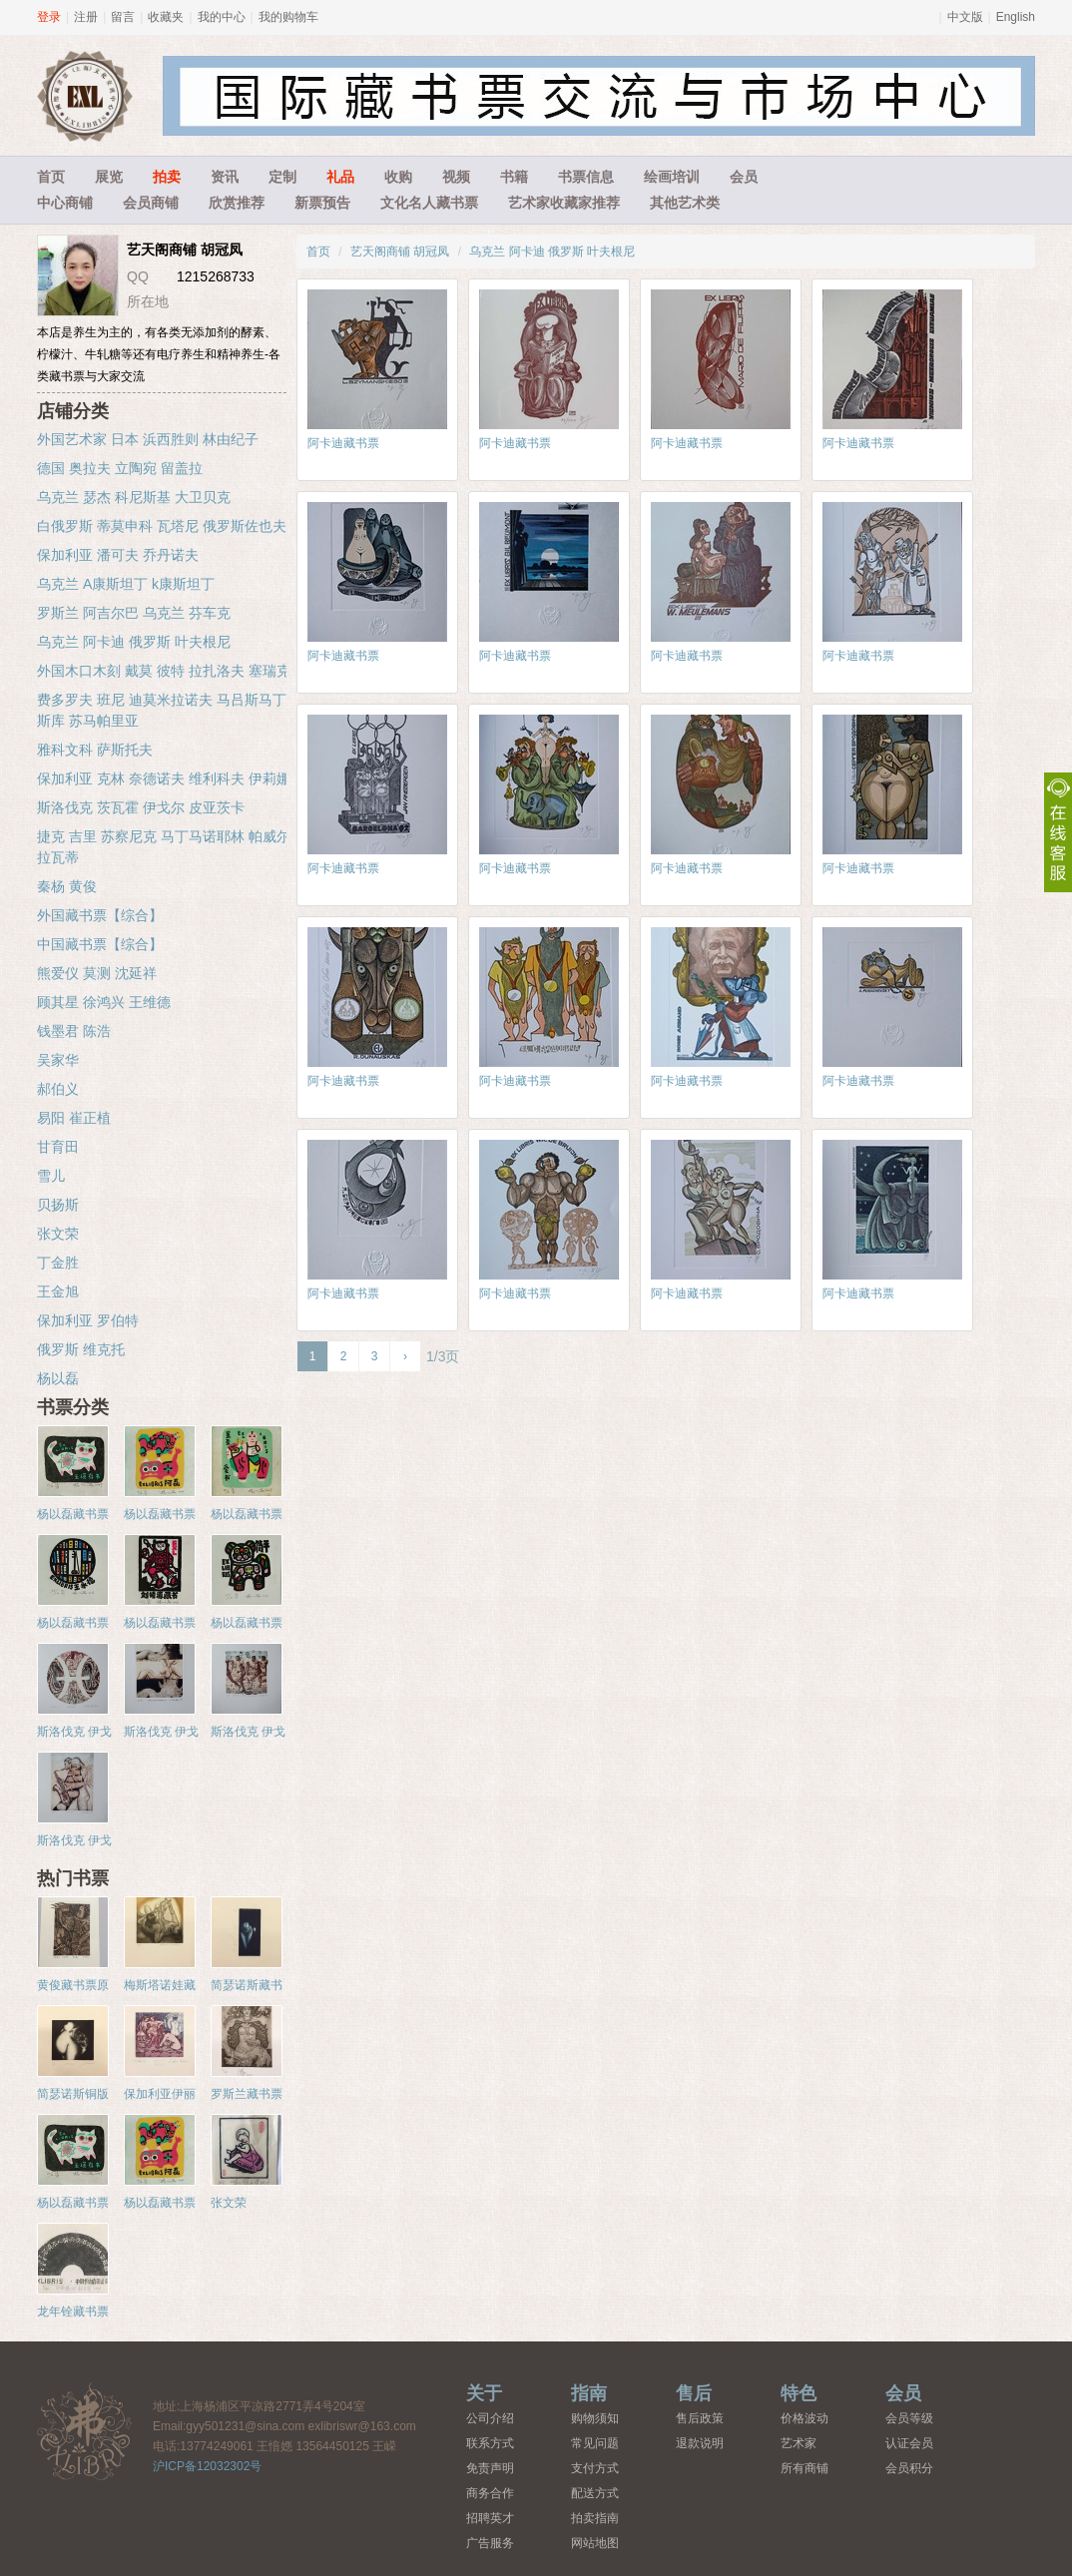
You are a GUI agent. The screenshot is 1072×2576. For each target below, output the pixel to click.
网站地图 (595, 2543)
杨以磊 (58, 1378)
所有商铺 (804, 2468)
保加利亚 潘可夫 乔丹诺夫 (118, 555)
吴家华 (58, 1060)
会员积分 (909, 2468)
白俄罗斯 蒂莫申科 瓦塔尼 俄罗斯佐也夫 (161, 526)
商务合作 (490, 2493)
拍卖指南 (595, 2518)
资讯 (225, 177)
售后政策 (700, 2418)
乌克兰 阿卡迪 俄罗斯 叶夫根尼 (552, 251)
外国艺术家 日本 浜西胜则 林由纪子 (148, 439)
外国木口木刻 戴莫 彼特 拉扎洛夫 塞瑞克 (163, 671)
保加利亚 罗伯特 (88, 1320)
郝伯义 (58, 1089)
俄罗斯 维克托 (81, 1349)
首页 (51, 177)
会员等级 (909, 2418)
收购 (398, 177)
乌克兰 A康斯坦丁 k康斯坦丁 (126, 584)
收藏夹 (166, 17)
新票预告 (322, 203)
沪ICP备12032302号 (207, 2466)
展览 (109, 177)
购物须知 (595, 2418)
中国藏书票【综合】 (100, 944)
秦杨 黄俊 (67, 886)
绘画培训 (672, 177)
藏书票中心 (85, 2430)
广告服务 (490, 2543)
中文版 (965, 17)
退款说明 (700, 2443)
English (1015, 17)
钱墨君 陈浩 (74, 1031)
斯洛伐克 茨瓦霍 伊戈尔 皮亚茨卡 (141, 807)
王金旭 (58, 1291)
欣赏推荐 (237, 203)
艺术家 (798, 2443)
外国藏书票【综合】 (100, 915)
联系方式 (490, 2443)
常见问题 (595, 2443)
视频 (456, 177)
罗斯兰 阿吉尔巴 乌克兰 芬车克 (134, 613)
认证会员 (909, 2443)
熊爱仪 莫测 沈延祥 (97, 973)
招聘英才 (490, 2518)
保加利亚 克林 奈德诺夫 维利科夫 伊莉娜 (163, 778)
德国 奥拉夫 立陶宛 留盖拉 (120, 468)
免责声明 (490, 2468)
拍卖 (167, 177)
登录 (49, 17)
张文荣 (58, 1234)
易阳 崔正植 (74, 1118)
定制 (282, 177)
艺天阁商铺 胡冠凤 (399, 251)
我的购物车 (288, 17)
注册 (86, 17)
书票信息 (586, 177)
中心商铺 (65, 203)
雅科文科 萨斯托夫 (95, 750)
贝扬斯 (58, 1205)
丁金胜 (58, 1263)
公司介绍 (490, 2418)
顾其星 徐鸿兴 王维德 (104, 1002)
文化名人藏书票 (429, 203)
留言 (123, 17)
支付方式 (595, 2468)
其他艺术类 (685, 203)
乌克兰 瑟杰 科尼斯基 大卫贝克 (134, 497)
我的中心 (222, 17)
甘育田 (58, 1147)
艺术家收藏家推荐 (564, 203)
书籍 (514, 177)
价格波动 (804, 2418)
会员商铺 (151, 203)
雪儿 (51, 1176)
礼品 (340, 177)
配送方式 (595, 2493)
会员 (744, 177)
